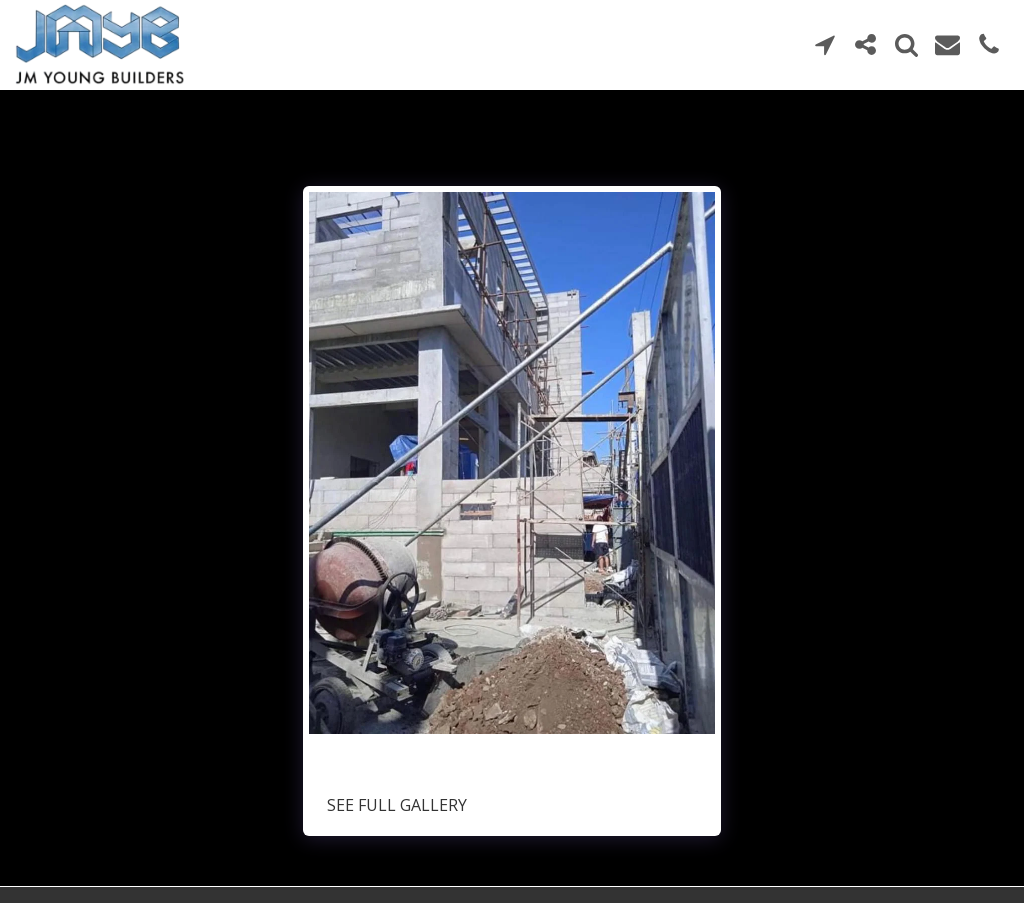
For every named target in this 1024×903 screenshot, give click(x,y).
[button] (824, 44)
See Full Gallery (397, 805)
